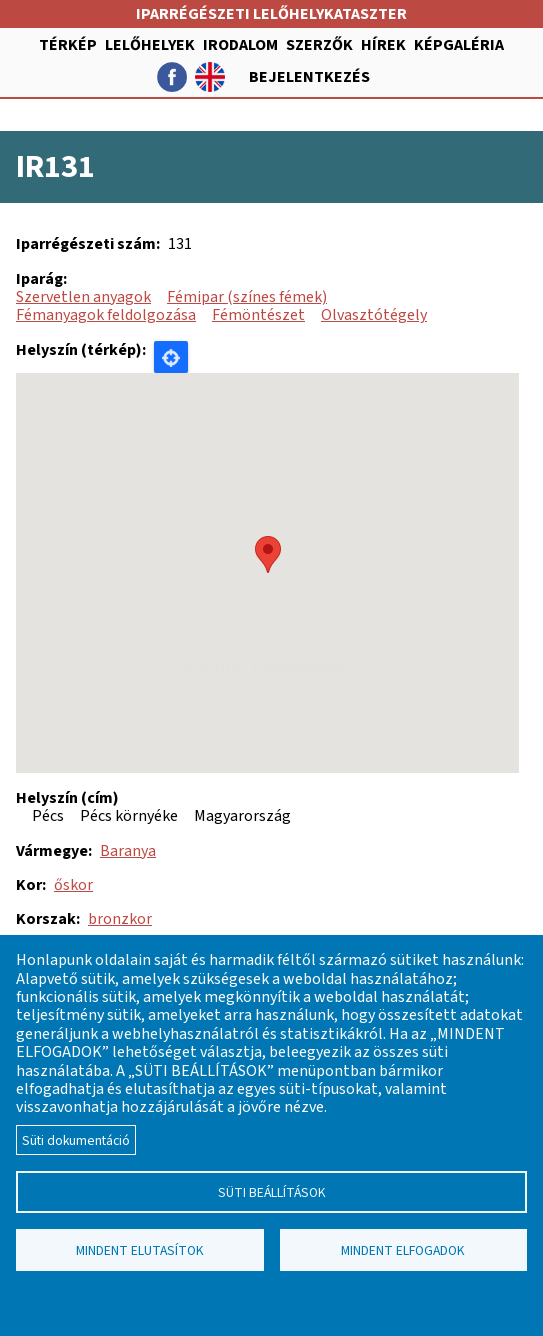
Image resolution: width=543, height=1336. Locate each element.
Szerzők (319, 45)
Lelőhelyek (150, 45)
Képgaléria (459, 45)
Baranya (128, 851)
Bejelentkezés (309, 77)
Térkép (68, 45)
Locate (171, 357)
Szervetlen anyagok (83, 297)
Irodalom (240, 45)
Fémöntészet (258, 315)
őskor (73, 885)
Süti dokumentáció (76, 1140)
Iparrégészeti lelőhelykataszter (271, 14)
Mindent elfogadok (403, 1250)
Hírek (383, 45)
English (210, 77)
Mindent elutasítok (140, 1250)
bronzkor (120, 919)
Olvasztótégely (374, 315)
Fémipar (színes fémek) (247, 297)
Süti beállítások (272, 1192)
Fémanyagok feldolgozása (106, 315)
